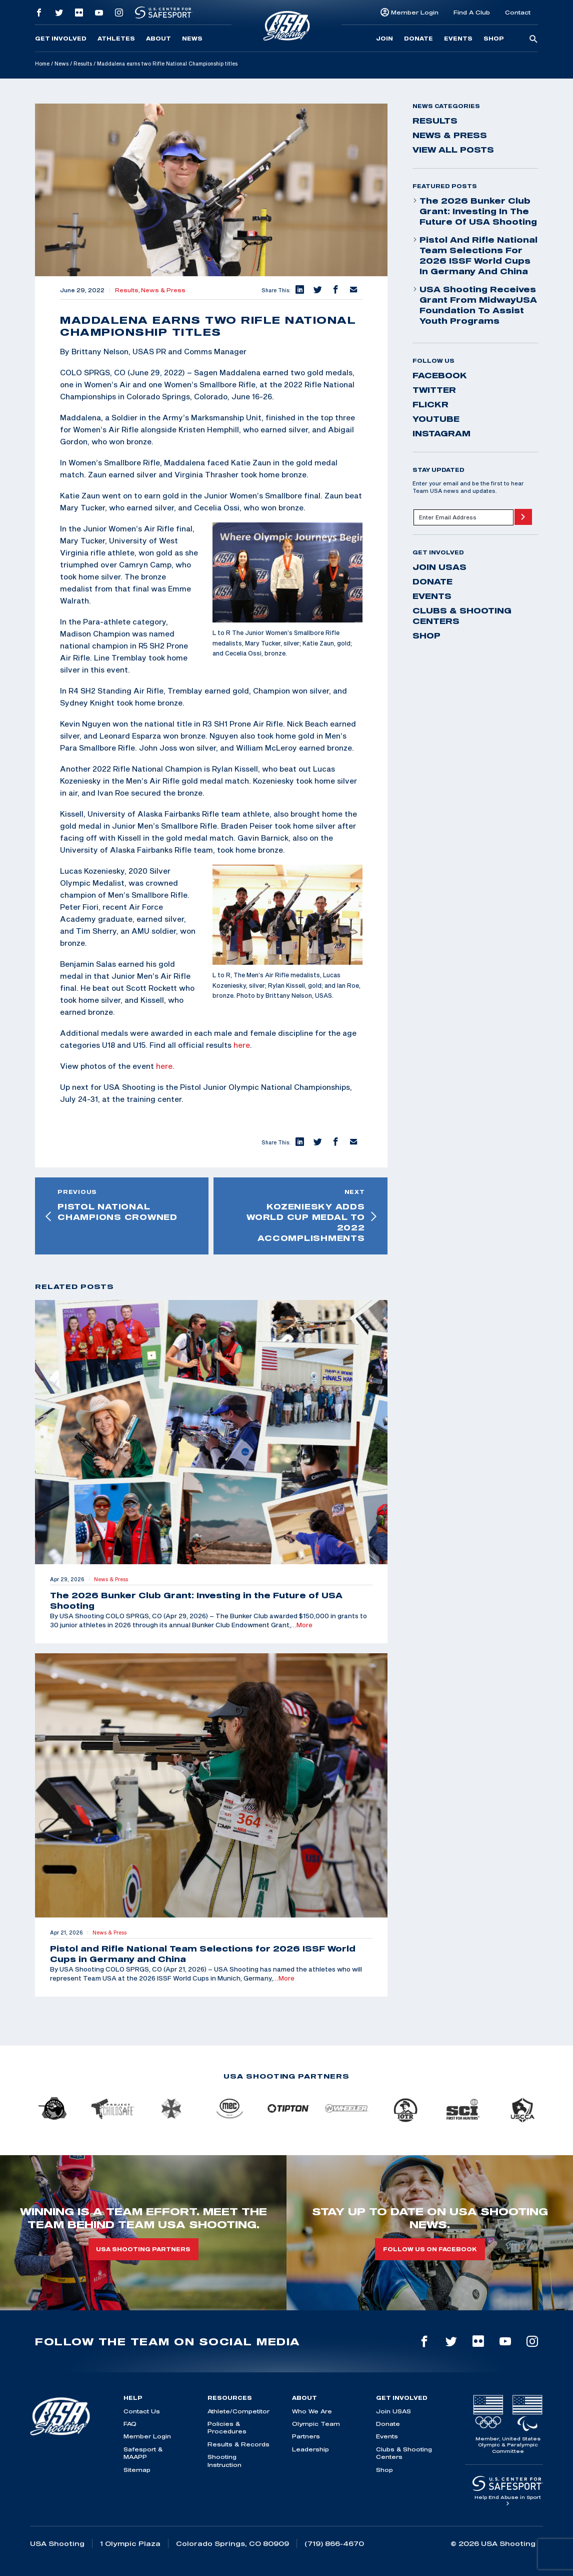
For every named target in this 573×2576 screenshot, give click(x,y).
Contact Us (142, 2411)
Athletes (116, 39)
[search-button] (533, 40)
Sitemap (137, 2469)
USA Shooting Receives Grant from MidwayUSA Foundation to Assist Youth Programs (474, 305)
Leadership (310, 2449)
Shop (494, 39)
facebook (439, 375)
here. (165, 1065)
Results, (128, 290)
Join (384, 39)
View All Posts (453, 149)
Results (83, 64)
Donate (418, 39)
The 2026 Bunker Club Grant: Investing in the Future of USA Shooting (474, 211)
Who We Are (312, 2411)
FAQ (130, 2423)
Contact (517, 12)
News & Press (163, 290)
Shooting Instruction (225, 2460)
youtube (436, 418)
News (192, 39)
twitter (434, 389)
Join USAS (439, 566)
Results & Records (239, 2444)
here (242, 1044)
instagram (441, 433)
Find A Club (472, 12)
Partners (306, 2436)
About (158, 39)
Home (42, 64)
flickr (430, 404)
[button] (299, 290)
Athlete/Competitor (239, 2411)
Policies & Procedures (227, 2427)
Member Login (414, 12)
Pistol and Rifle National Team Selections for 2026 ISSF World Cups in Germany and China (475, 255)
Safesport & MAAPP (143, 2453)
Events (458, 39)
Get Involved (60, 39)
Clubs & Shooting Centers (462, 615)
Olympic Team (316, 2423)
